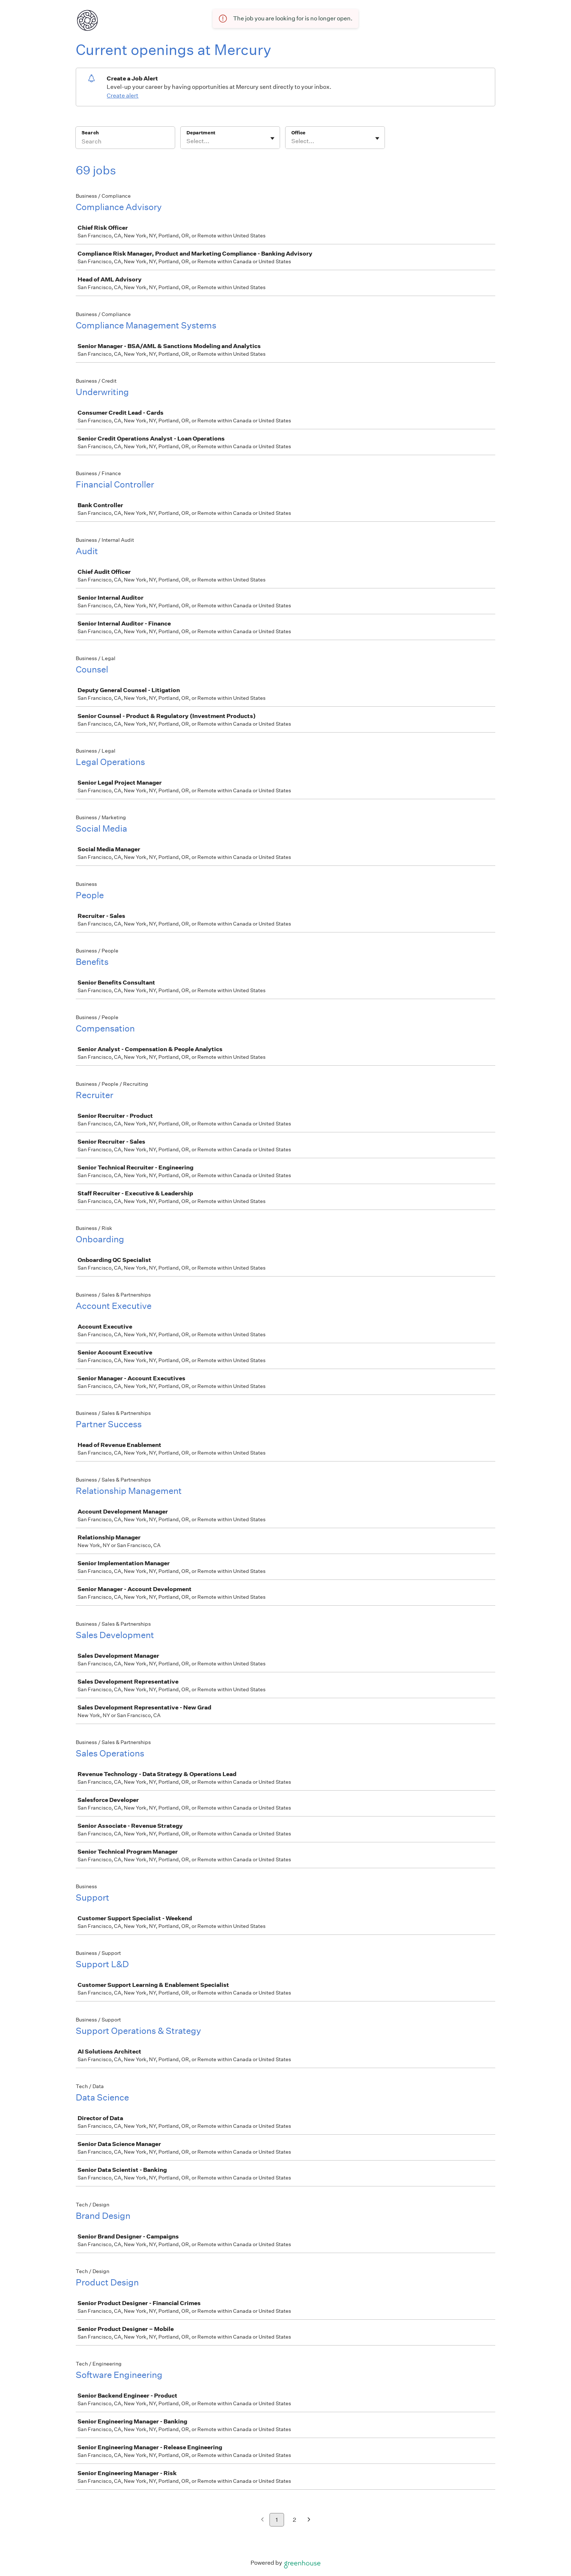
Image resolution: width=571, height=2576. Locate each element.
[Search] (125, 142)
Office (298, 133)
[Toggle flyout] (272, 138)
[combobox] (187, 141)
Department (200, 133)
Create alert (122, 95)
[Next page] (309, 2520)
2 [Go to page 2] (294, 2519)
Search (90, 133)
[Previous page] (262, 2520)
